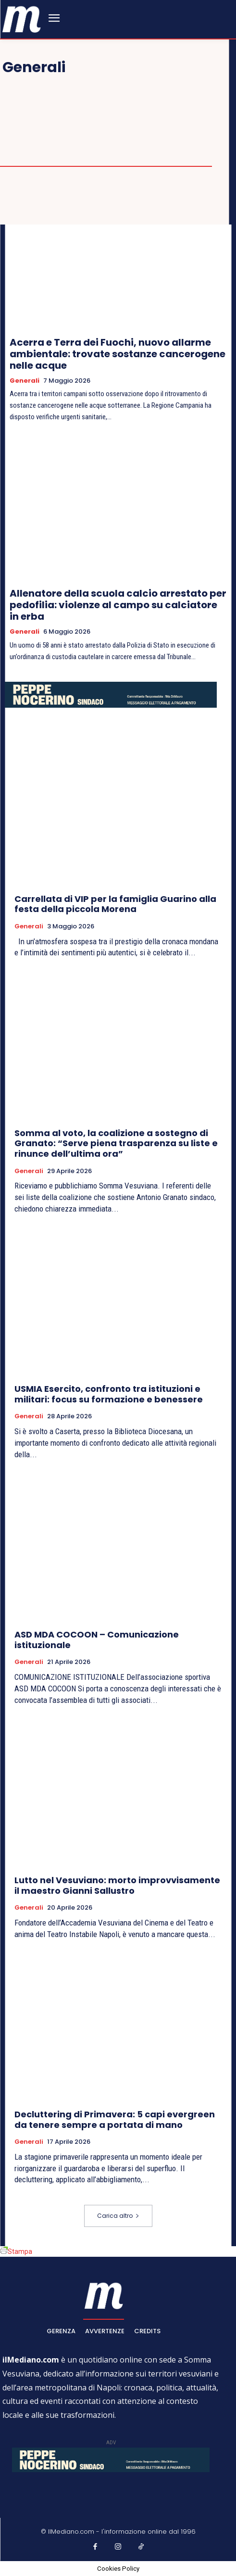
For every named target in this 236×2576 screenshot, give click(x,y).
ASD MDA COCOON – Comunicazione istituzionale (96, 1639)
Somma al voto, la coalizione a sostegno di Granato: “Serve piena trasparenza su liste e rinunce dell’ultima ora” (116, 1143)
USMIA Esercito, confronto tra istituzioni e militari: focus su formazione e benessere (108, 1394)
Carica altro (118, 2216)
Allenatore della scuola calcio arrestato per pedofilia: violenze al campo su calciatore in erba (118, 605)
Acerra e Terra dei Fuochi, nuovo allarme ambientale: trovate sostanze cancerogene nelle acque (117, 354)
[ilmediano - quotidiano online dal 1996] (21, 18)
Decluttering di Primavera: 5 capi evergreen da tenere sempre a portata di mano (114, 2119)
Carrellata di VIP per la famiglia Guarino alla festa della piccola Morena (115, 904)
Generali (24, 381)
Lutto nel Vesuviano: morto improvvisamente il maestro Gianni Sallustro (117, 1885)
